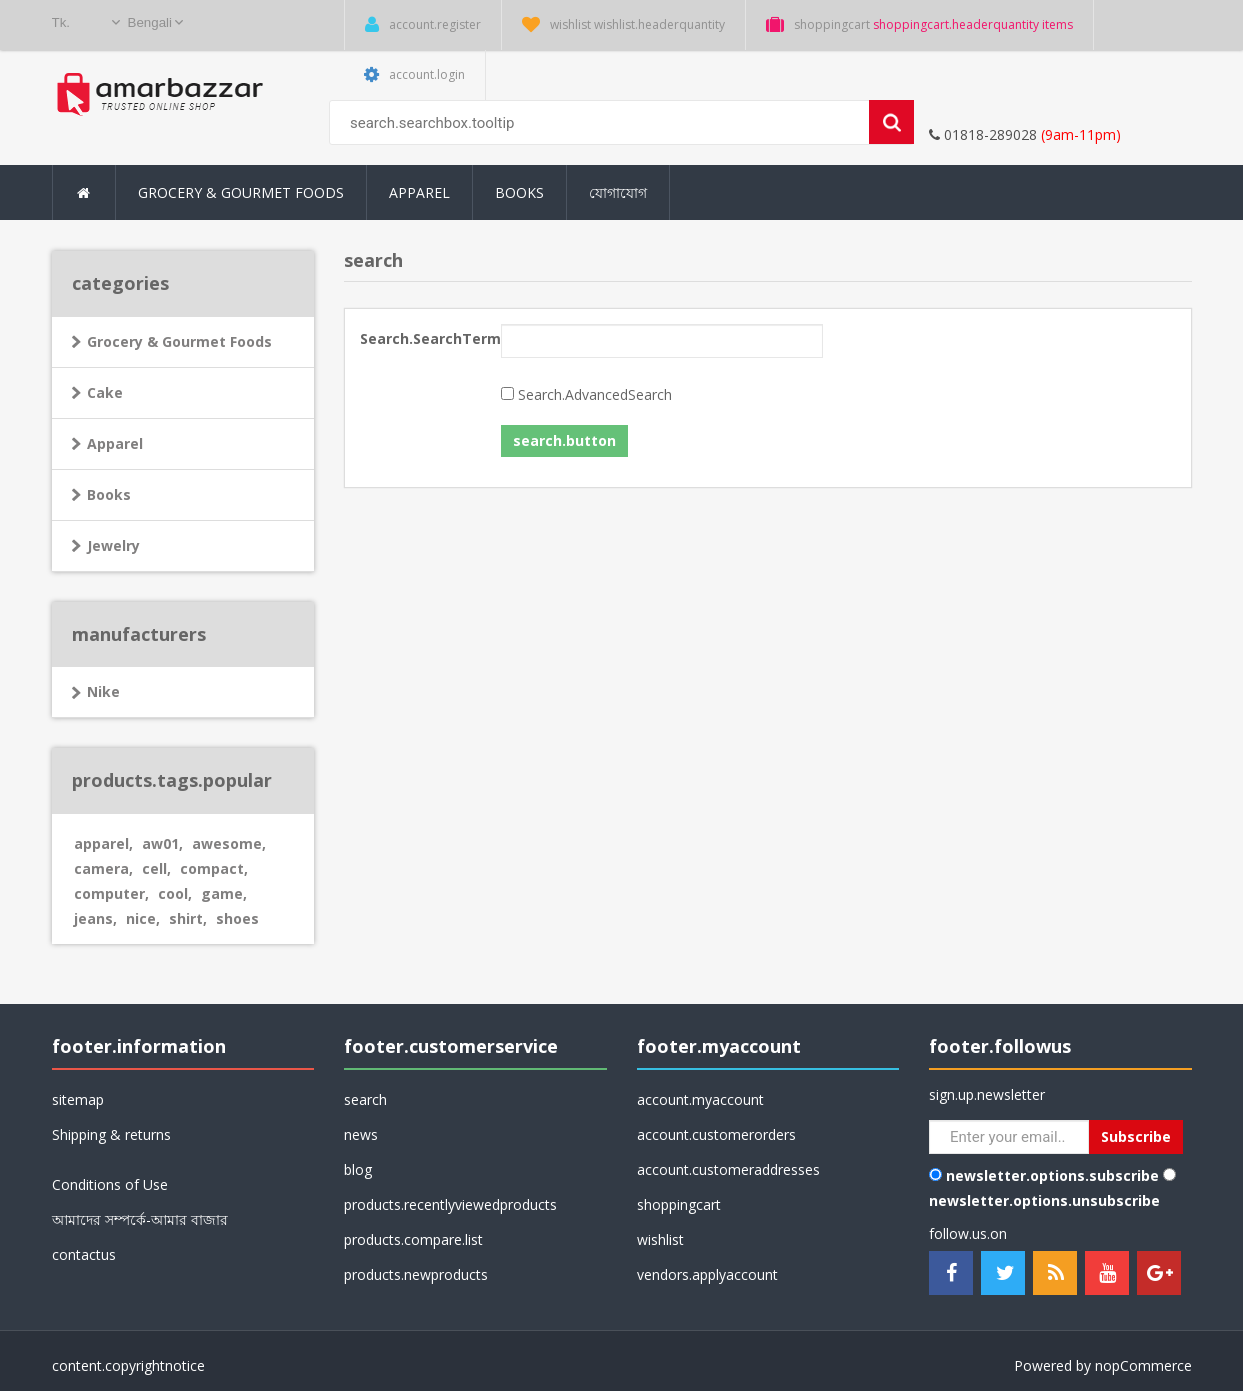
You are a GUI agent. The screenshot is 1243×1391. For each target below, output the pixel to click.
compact (214, 868)
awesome (229, 843)
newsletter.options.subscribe (1052, 1175)
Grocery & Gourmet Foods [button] (241, 192)
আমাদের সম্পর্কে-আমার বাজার (140, 1219)
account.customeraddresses (728, 1169)
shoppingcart (679, 1204)
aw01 (162, 843)
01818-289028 (983, 134)
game (224, 893)
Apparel (115, 443)
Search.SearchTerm (423, 338)
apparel (103, 843)
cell (156, 868)
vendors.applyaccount (707, 1274)
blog (358, 1169)
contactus (84, 1254)
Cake (105, 392)
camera (103, 868)
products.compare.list (413, 1239)
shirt (188, 918)
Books (519, 192)
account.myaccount (700, 1099)
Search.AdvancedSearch (595, 394)
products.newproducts (416, 1274)
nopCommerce (1143, 1365)
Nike (103, 691)
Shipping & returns (111, 1134)
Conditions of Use (110, 1184)
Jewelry (113, 545)
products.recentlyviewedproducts (450, 1204)
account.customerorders (716, 1134)
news (361, 1134)
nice (143, 918)
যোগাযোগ (618, 192)
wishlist (660, 1239)
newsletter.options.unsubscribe (1044, 1200)
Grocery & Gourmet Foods (179, 341)
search (365, 1099)
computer (111, 893)
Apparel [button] (419, 192)
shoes (237, 918)
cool (175, 893)
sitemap (78, 1099)
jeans (95, 918)
